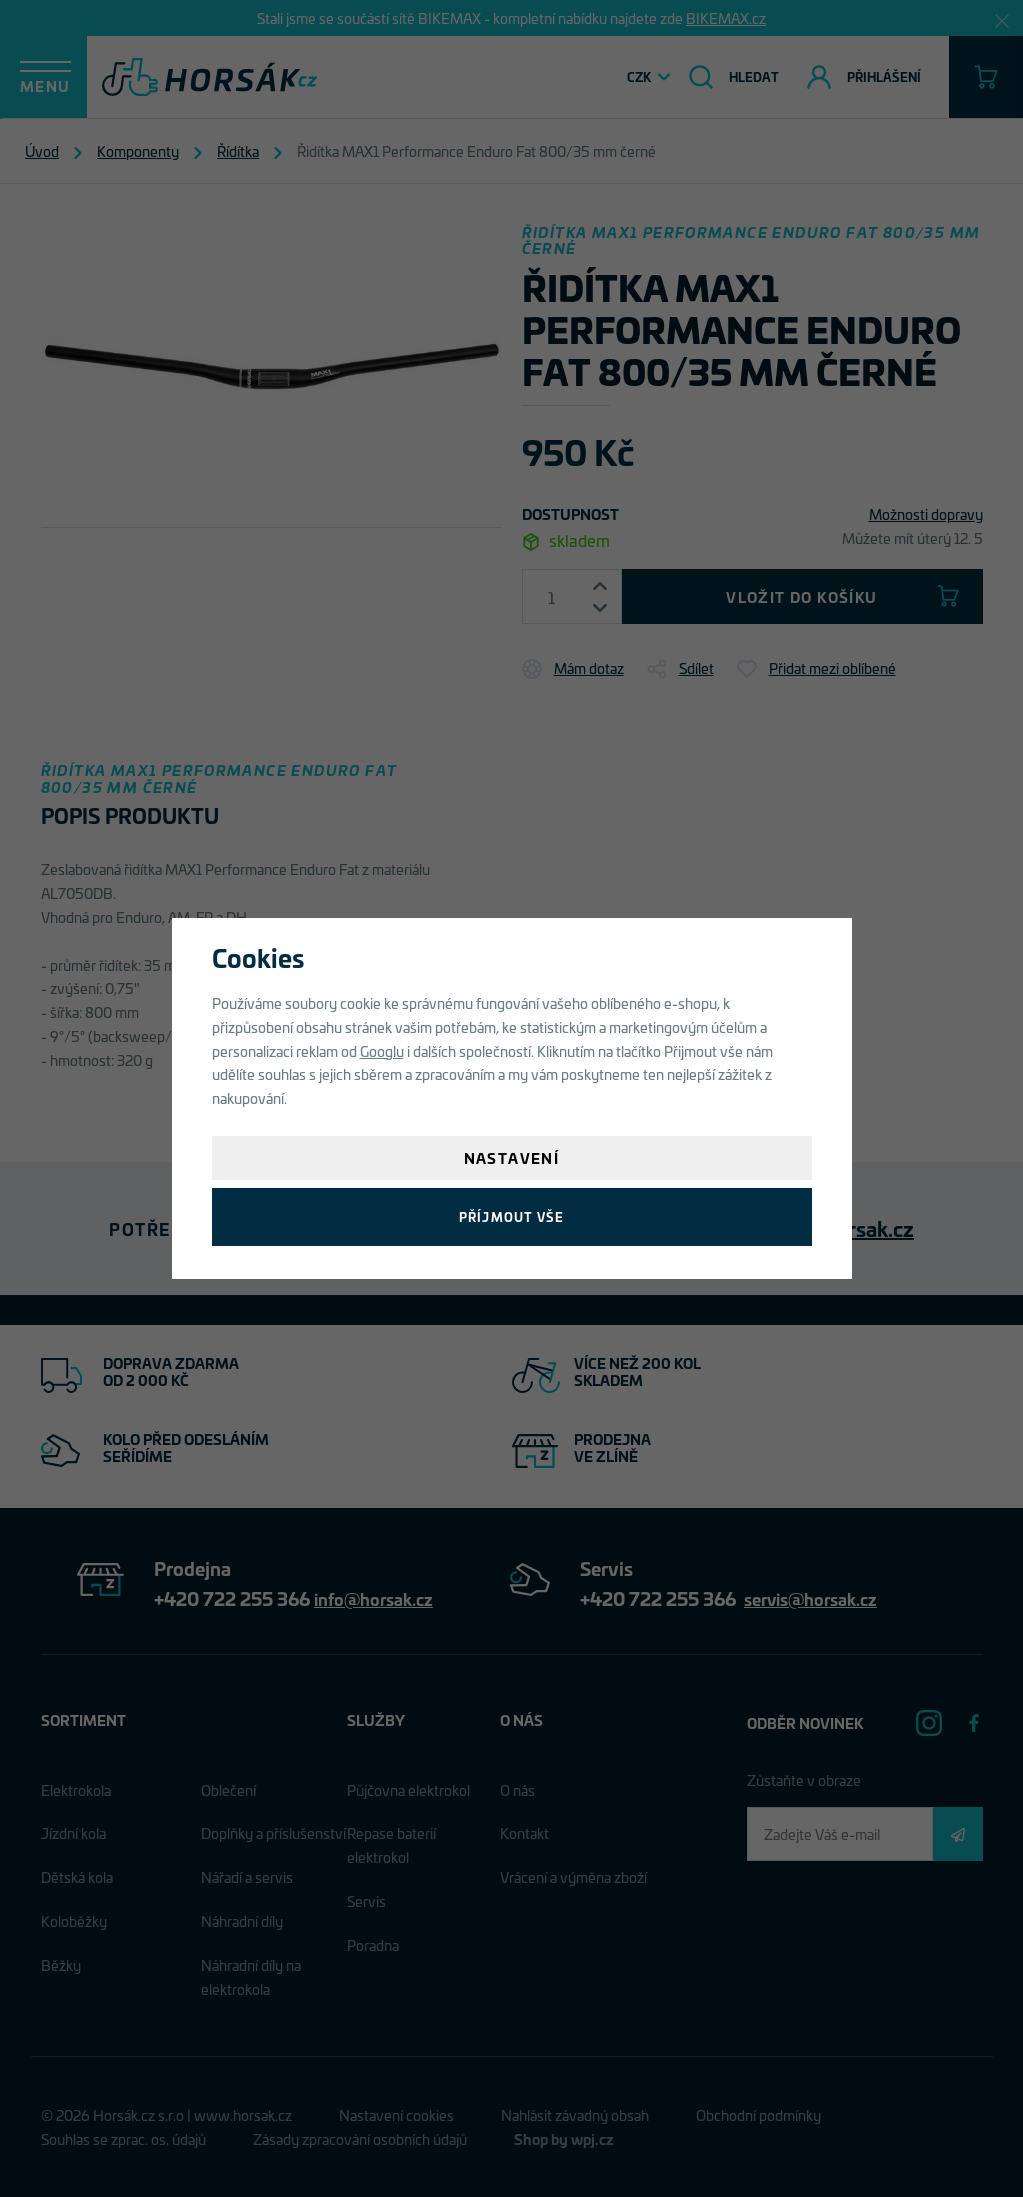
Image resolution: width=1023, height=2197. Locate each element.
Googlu (382, 1050)
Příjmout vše (511, 1216)
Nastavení (512, 1157)
